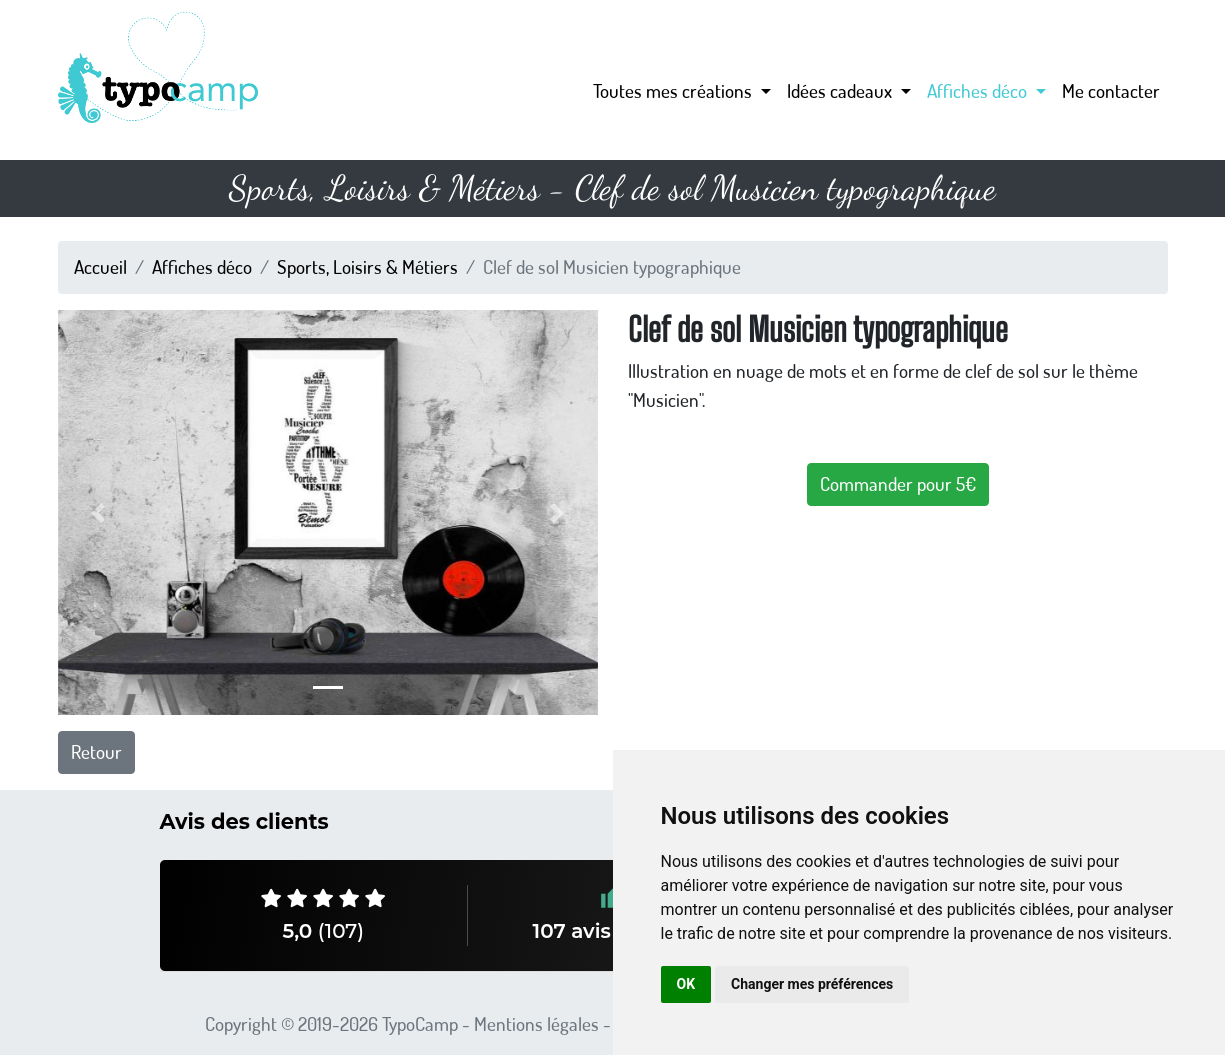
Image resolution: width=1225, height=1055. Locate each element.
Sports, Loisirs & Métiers (367, 266)
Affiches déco (202, 266)
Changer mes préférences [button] (812, 984)
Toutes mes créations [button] (674, 90)
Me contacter (1111, 90)
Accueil (100, 266)
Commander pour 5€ (898, 483)
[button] (98, 512)
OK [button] (686, 984)
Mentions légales (536, 1023)
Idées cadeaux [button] (841, 90)
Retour (96, 751)
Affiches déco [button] (979, 90)
